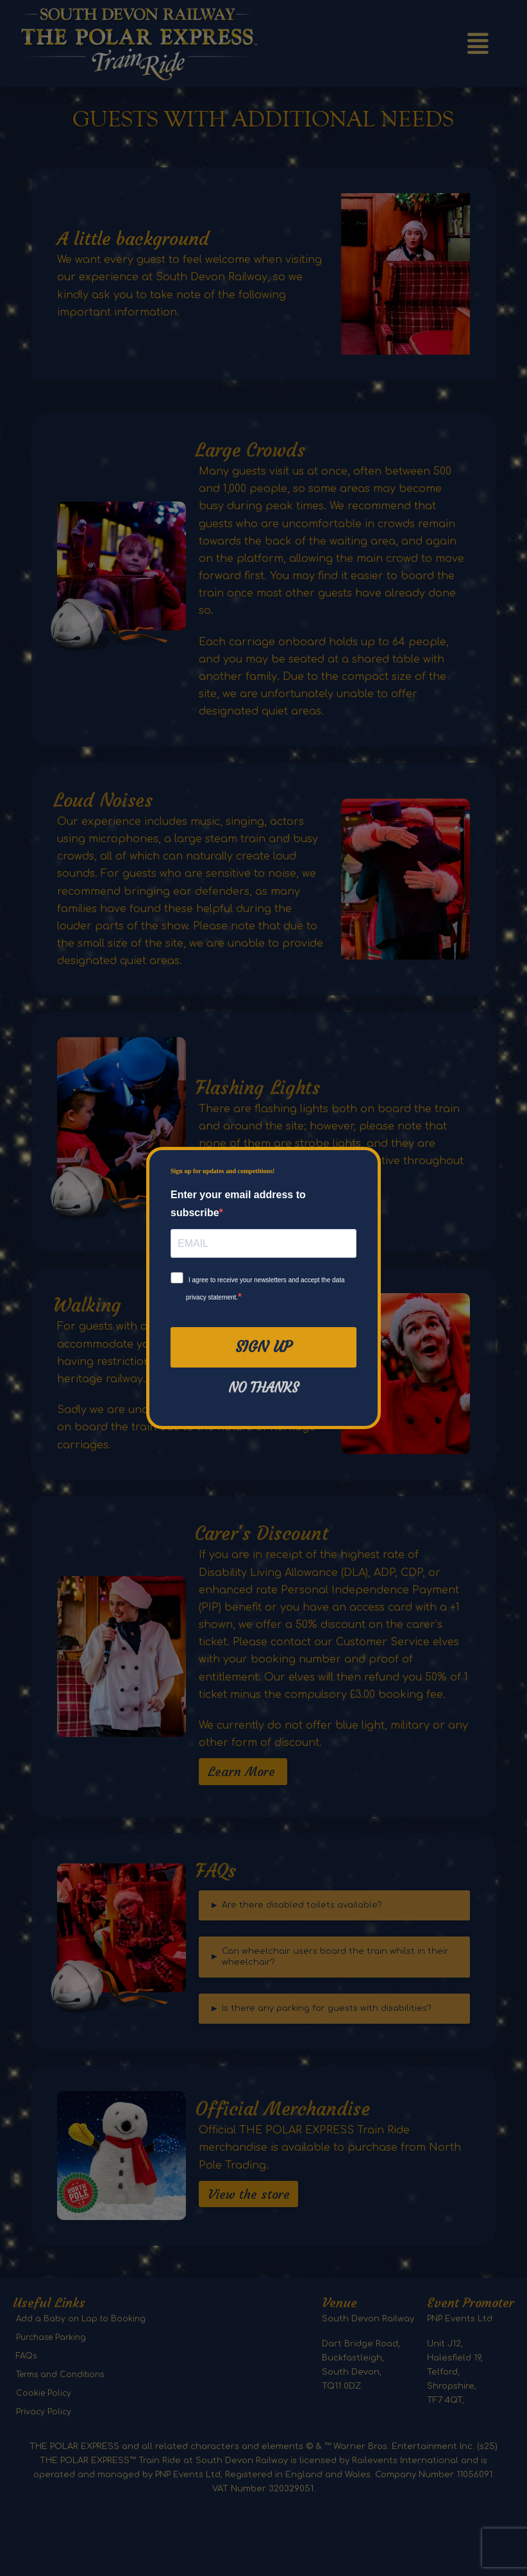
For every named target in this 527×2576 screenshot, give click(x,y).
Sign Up (263, 1347)
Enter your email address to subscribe (238, 1203)
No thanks (263, 1388)
